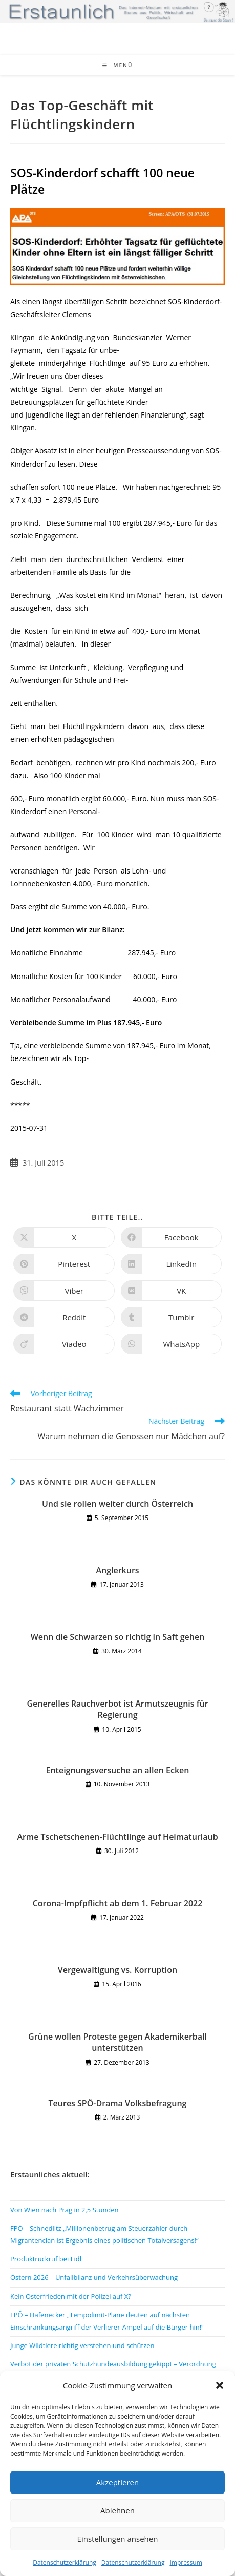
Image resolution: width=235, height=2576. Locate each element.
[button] (220, 2385)
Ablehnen (117, 2510)
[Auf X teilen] (64, 1237)
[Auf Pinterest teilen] (64, 1264)
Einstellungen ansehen (117, 2538)
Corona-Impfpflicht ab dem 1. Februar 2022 (118, 1903)
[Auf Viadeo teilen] (64, 1344)
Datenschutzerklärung (64, 2562)
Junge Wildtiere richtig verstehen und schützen (82, 2345)
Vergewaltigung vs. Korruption (117, 1970)
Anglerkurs (117, 1570)
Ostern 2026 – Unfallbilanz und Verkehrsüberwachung (94, 2277)
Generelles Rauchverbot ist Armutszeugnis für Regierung (117, 1709)
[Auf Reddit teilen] (64, 1317)
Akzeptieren (117, 2482)
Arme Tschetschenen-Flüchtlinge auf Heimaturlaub (117, 1836)
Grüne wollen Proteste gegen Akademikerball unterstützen (117, 2042)
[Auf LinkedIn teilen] (171, 1264)
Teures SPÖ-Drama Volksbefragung (118, 2103)
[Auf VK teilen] (171, 1290)
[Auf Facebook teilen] (171, 1237)
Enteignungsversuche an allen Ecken (117, 1770)
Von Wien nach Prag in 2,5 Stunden (64, 2209)
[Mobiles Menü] (117, 65)
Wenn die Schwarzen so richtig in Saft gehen (118, 1637)
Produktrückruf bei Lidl (45, 2258)
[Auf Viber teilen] (64, 1290)
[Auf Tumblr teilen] (171, 1317)
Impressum (185, 2562)
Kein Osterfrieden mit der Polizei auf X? (70, 2296)
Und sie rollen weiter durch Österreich (117, 1503)
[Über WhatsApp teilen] (171, 1344)
